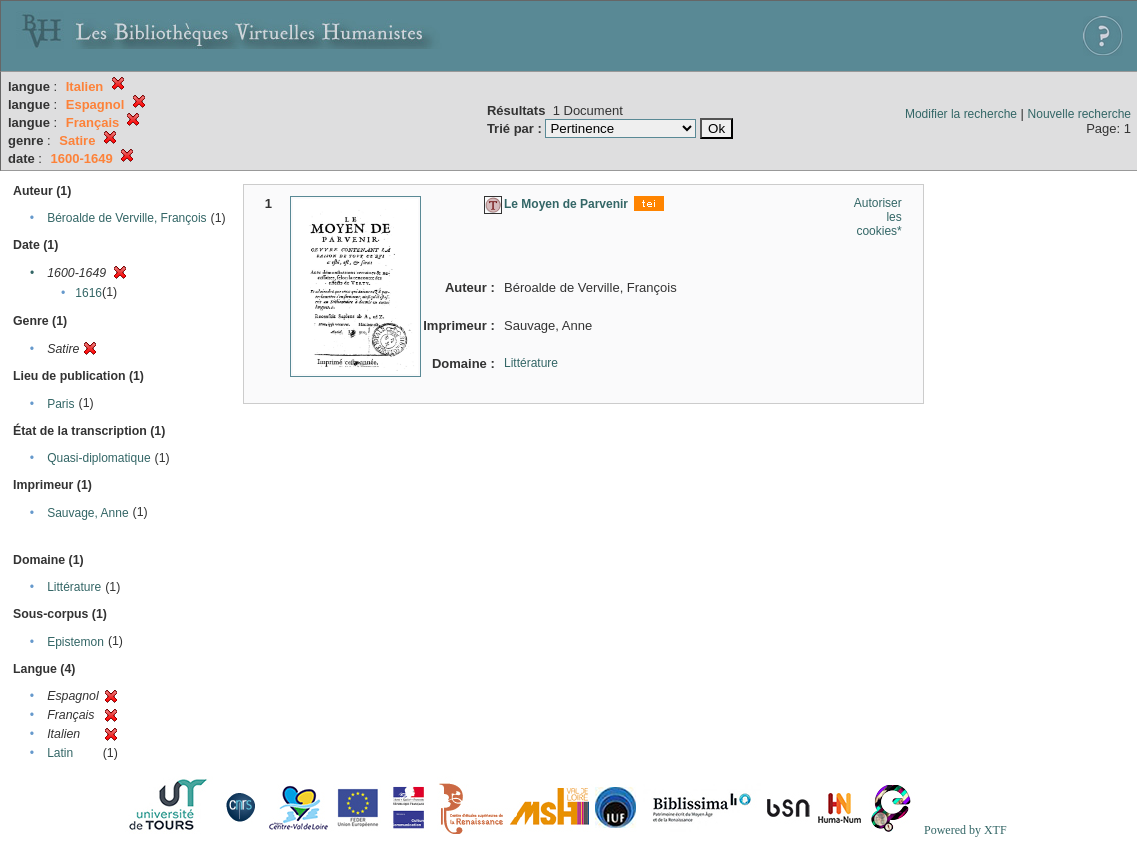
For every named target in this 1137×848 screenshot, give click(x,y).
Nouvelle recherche (1079, 114)
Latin (60, 753)
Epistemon (75, 642)
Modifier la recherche (961, 114)
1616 (88, 293)
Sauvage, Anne (87, 513)
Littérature (74, 587)
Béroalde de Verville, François (126, 218)
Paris (60, 404)
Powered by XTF (965, 830)
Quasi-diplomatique (98, 458)
